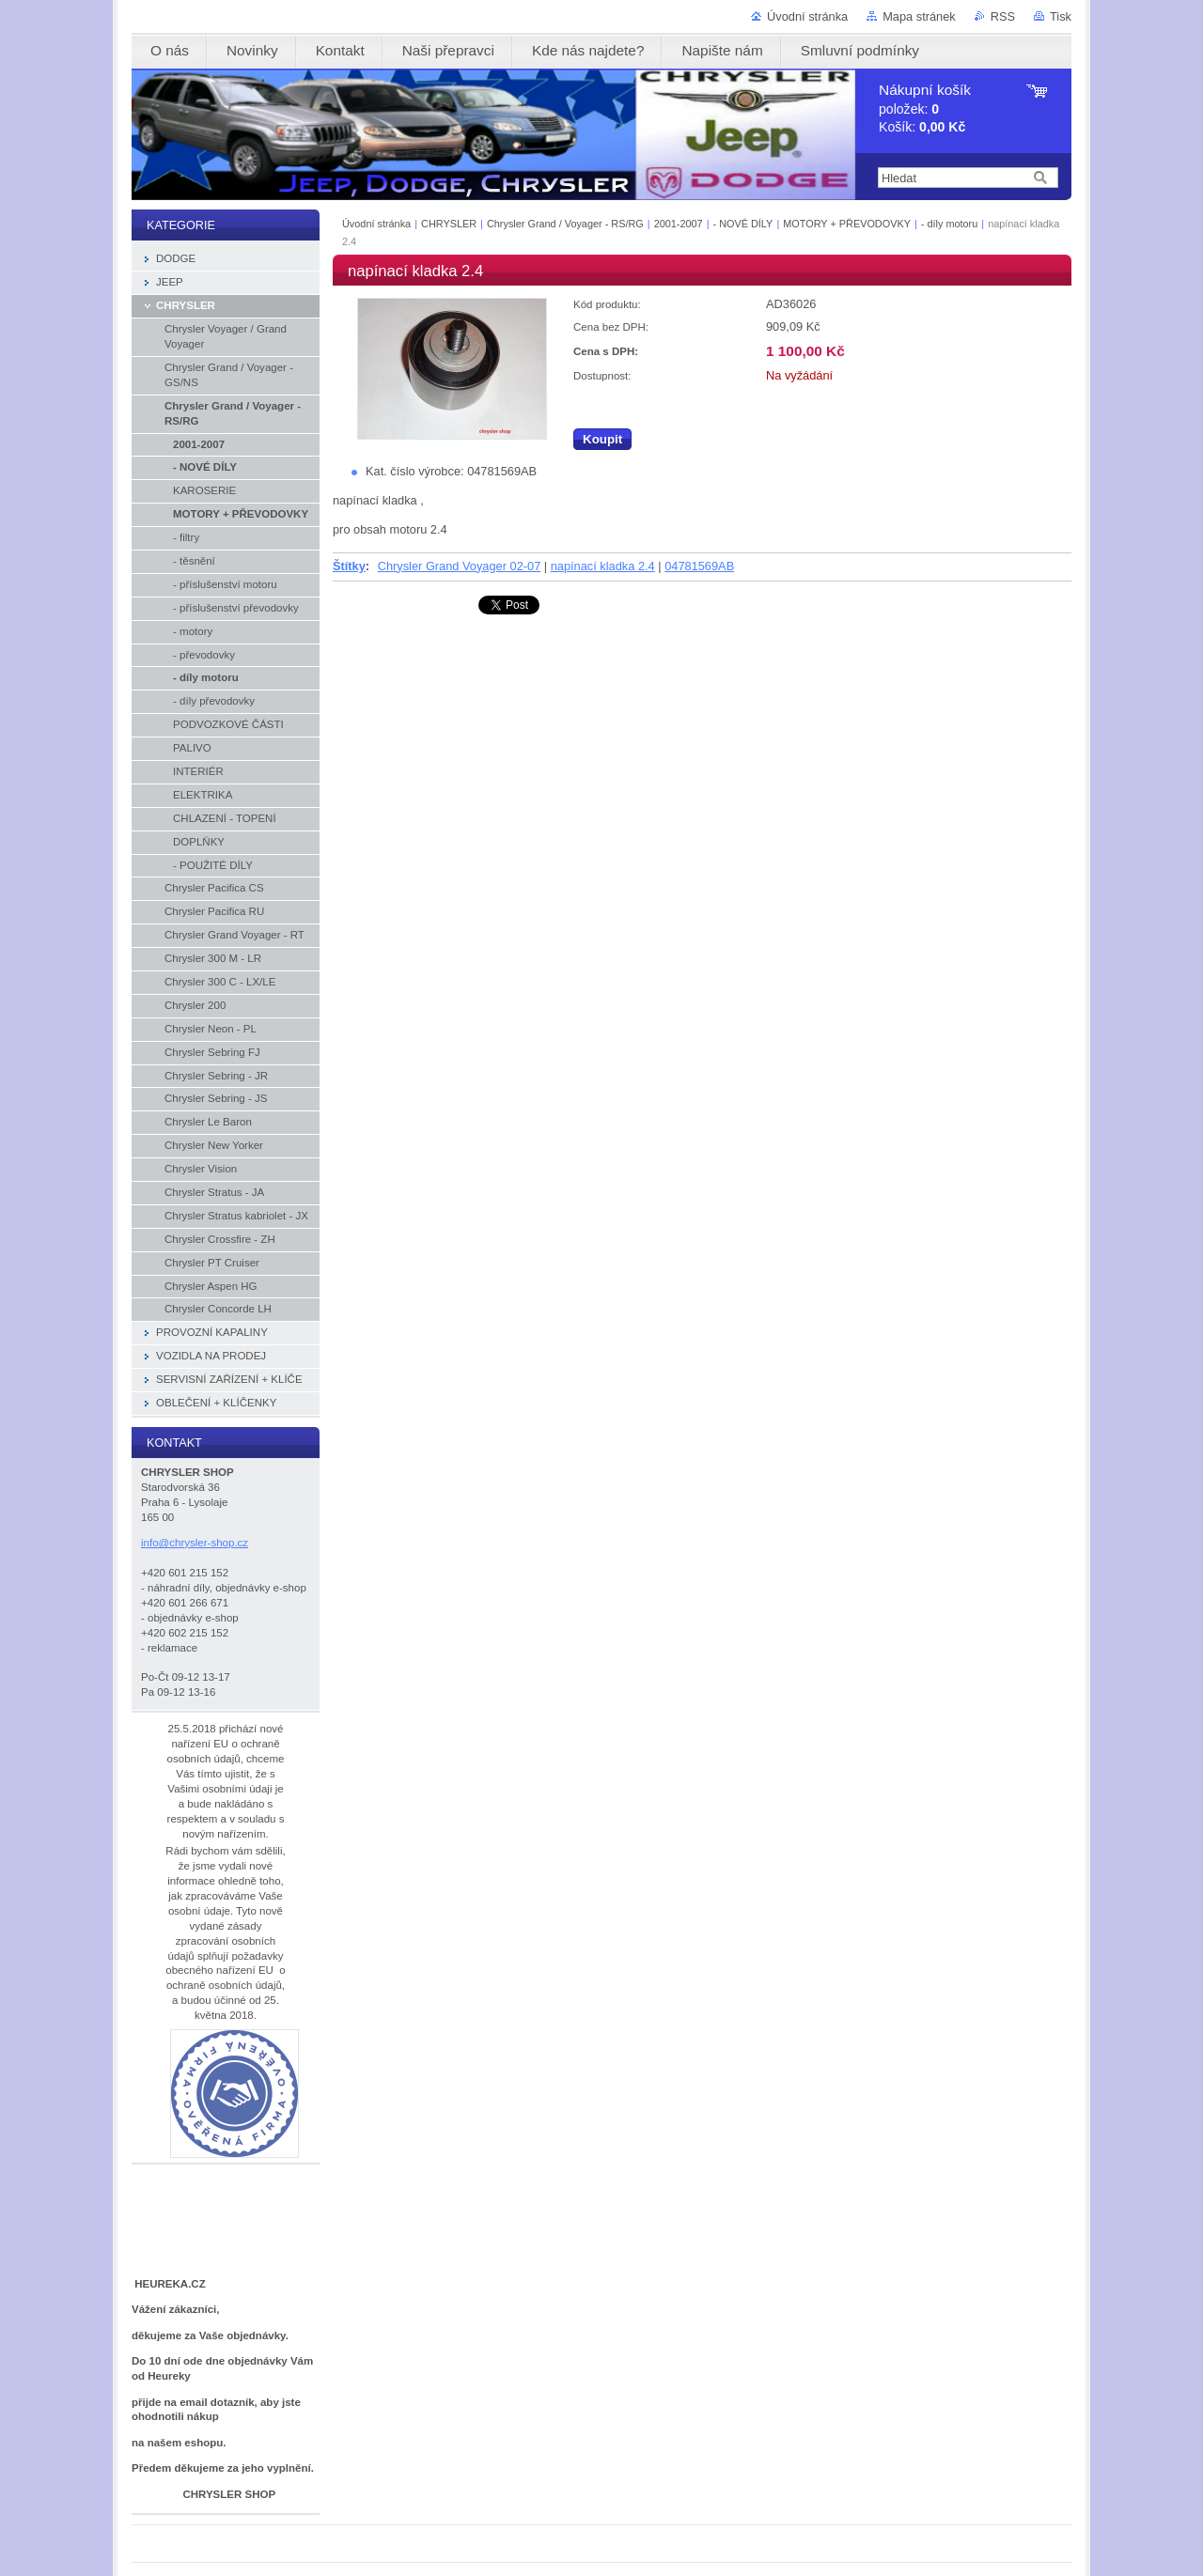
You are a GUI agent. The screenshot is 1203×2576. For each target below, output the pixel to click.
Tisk (1060, 16)
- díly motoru (949, 223)
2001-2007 (678, 223)
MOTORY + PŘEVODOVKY (847, 223)
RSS (1003, 16)
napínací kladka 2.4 (603, 566)
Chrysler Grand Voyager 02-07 (459, 566)
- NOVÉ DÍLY (743, 223)
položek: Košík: (925, 108)
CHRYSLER (449, 223)
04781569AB (699, 566)
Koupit (602, 439)
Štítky (349, 566)
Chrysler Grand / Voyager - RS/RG (565, 223)
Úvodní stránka (807, 16)
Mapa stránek (919, 16)
